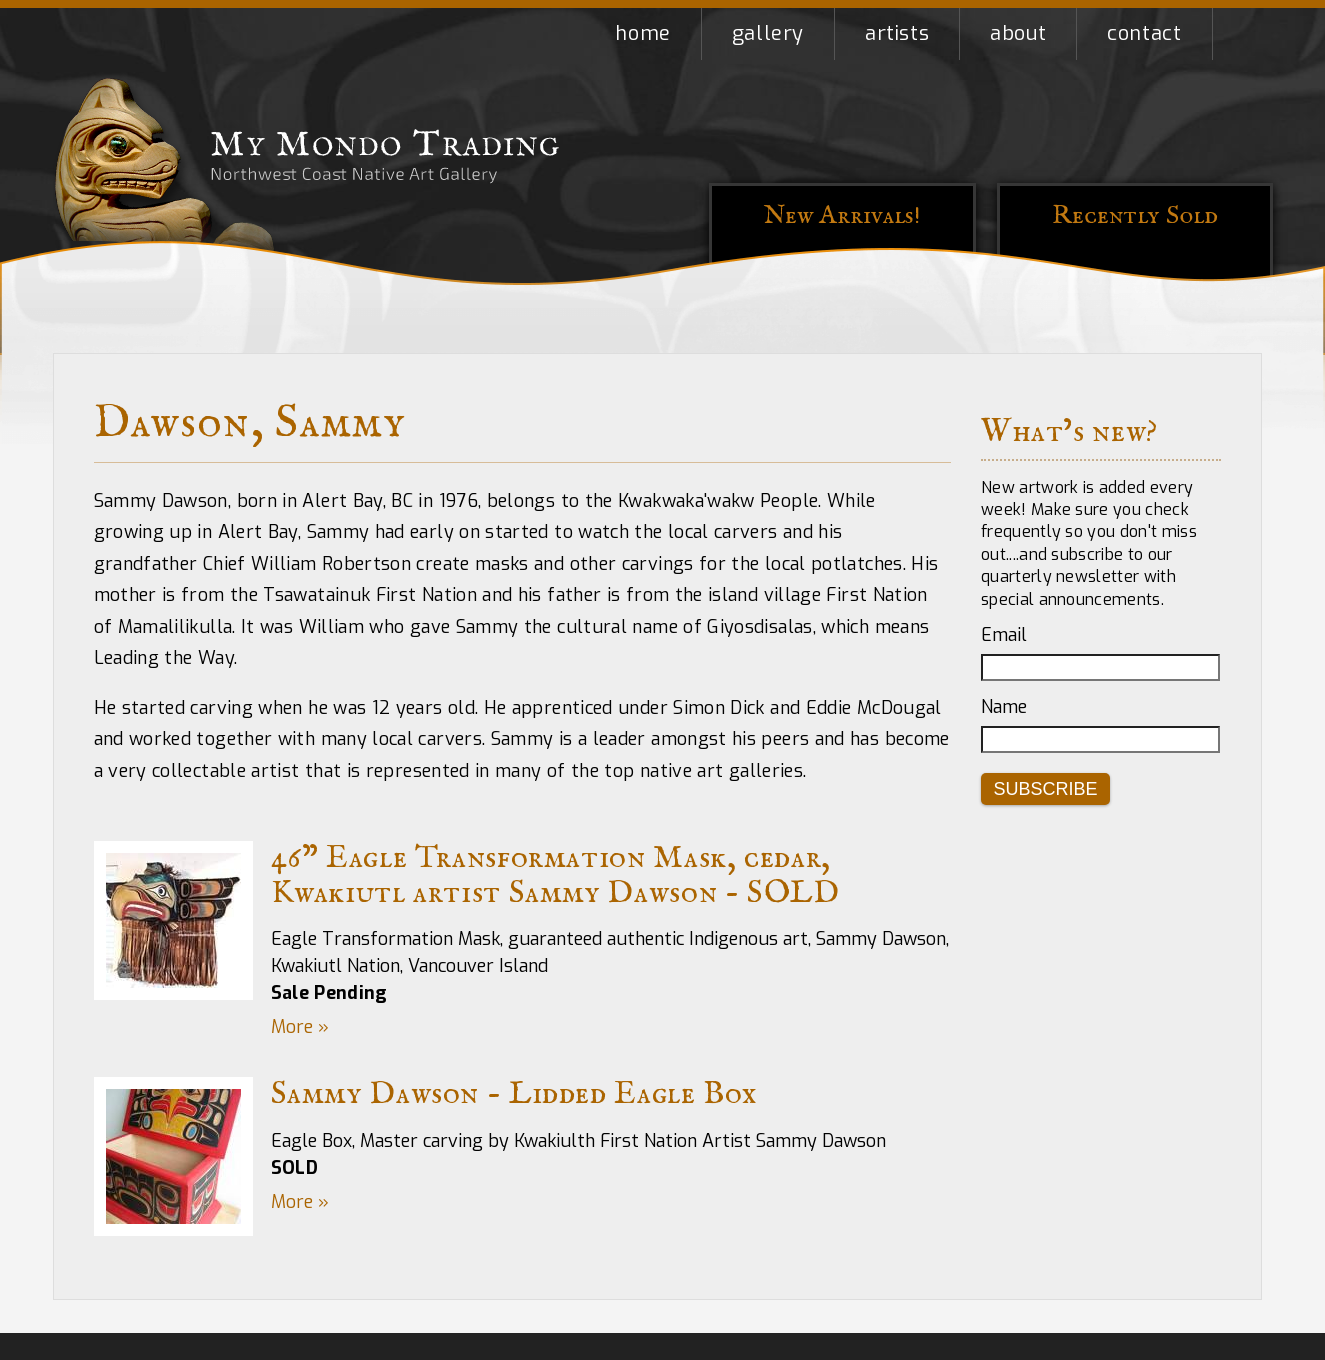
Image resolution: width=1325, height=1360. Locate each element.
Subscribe (1046, 789)
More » (300, 1027)
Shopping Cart (1243, 34)
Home (642, 33)
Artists (897, 33)
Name (1004, 707)
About (1018, 33)
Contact (1144, 33)
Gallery (768, 33)
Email (1004, 635)
